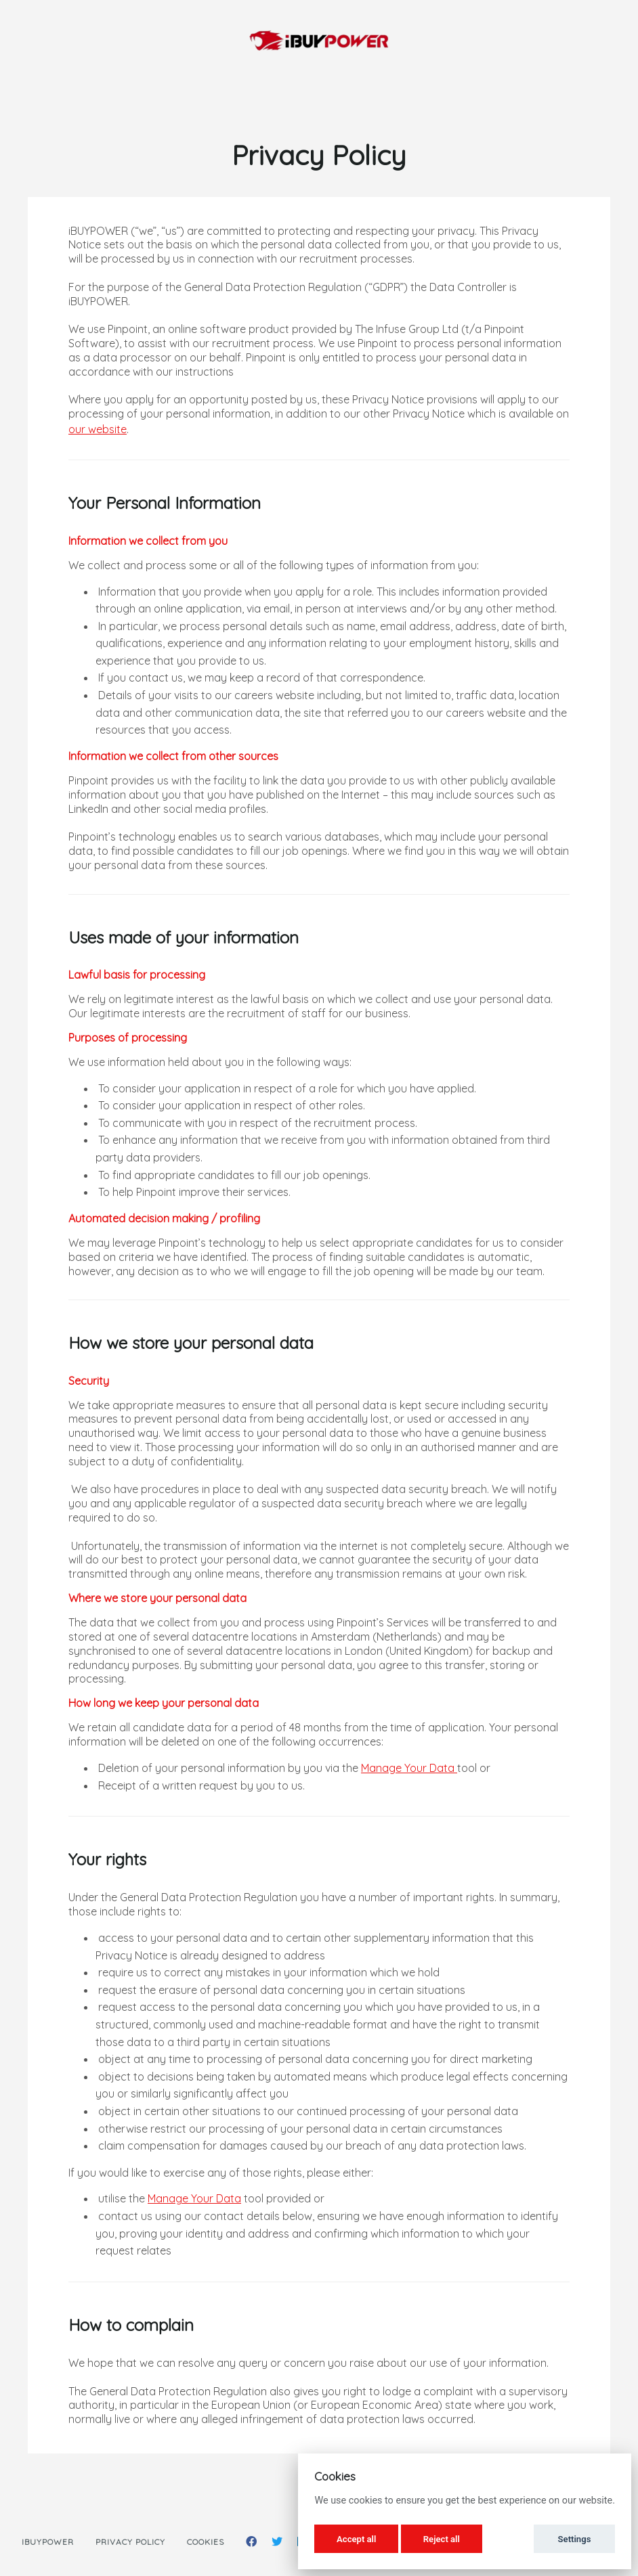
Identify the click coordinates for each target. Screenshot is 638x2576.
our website (97, 429)
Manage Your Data (409, 1768)
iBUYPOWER (48, 2542)
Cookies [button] (205, 2542)
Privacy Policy (130, 2542)
